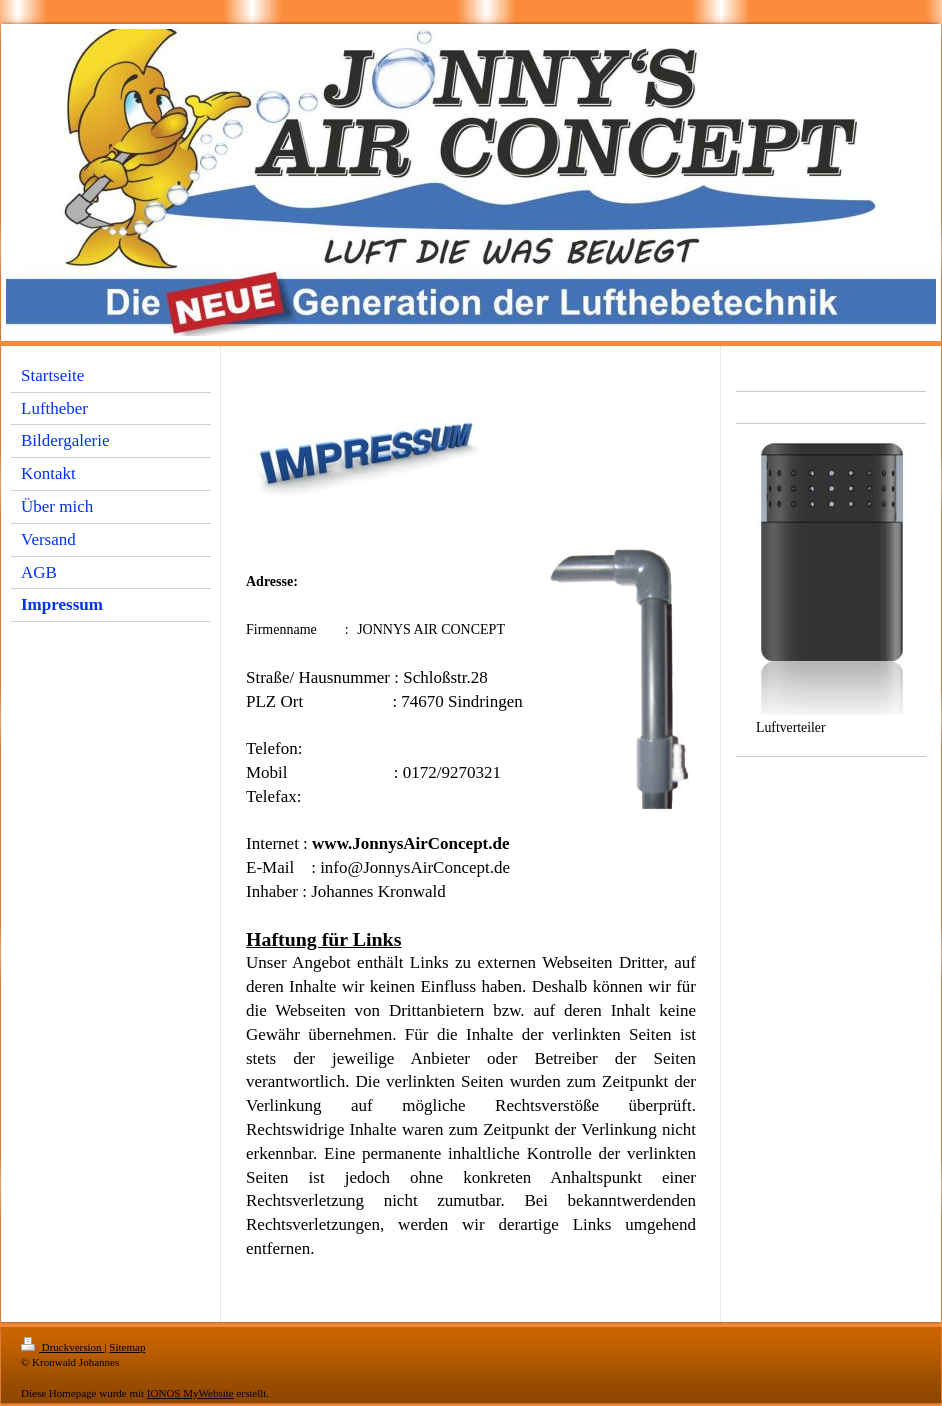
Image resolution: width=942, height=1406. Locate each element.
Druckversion (62, 1347)
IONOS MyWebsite (190, 1393)
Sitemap (127, 1347)
